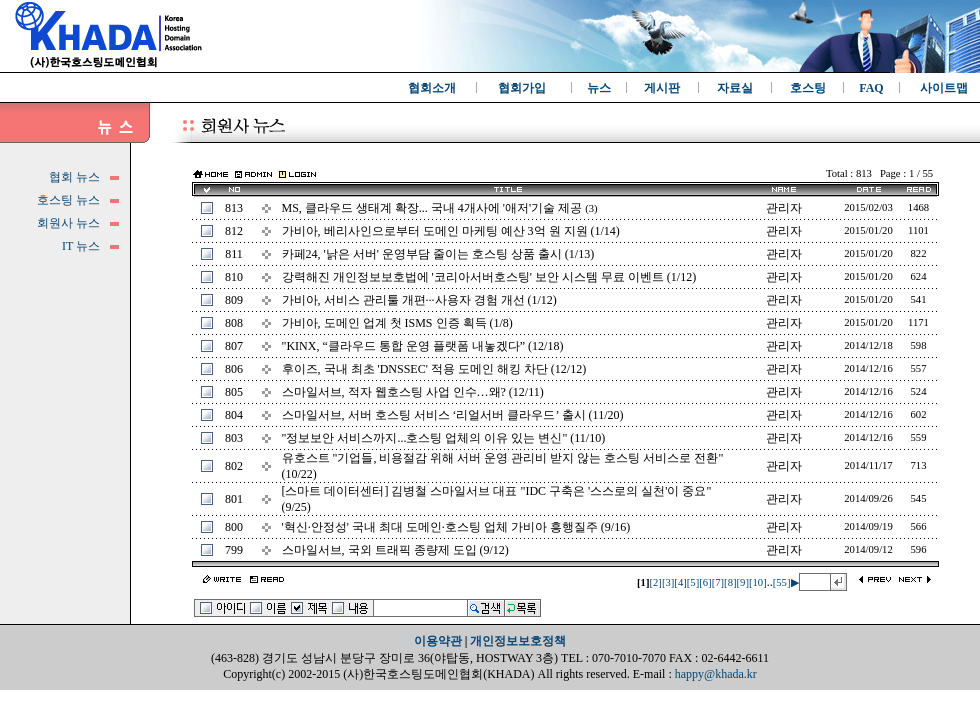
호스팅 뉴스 (68, 200)
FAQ (871, 88)
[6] (705, 582)
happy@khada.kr (716, 674)
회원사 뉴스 (68, 223)
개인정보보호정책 (518, 641)
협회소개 (432, 88)
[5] (693, 582)
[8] (730, 582)
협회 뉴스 (74, 177)
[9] (743, 582)
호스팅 (808, 88)
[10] (758, 582)
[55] (782, 582)
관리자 (784, 208)
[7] (718, 582)
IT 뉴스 (81, 246)
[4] (680, 582)
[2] (655, 582)
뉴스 (599, 88)
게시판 (662, 88)
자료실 (735, 88)
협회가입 (522, 88)
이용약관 (438, 641)
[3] (668, 582)
